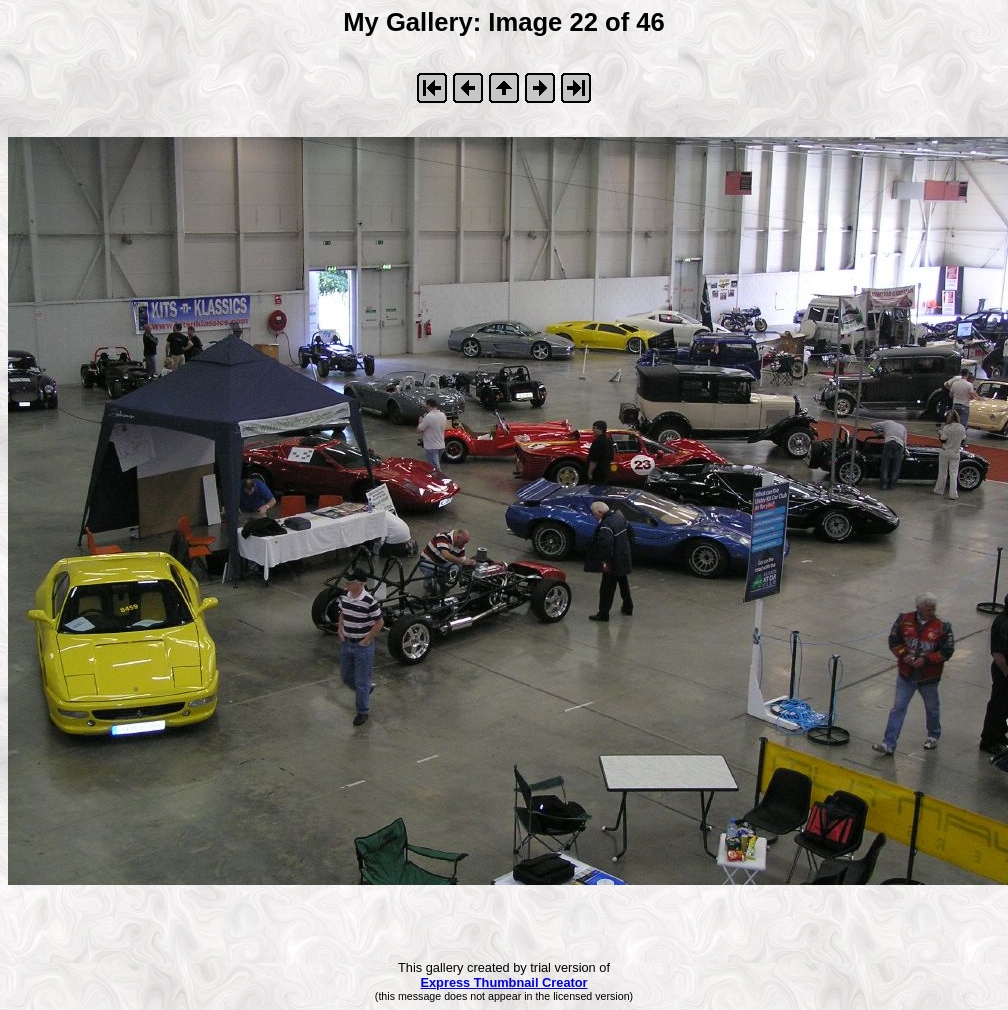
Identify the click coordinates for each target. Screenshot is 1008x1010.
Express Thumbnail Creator (503, 982)
